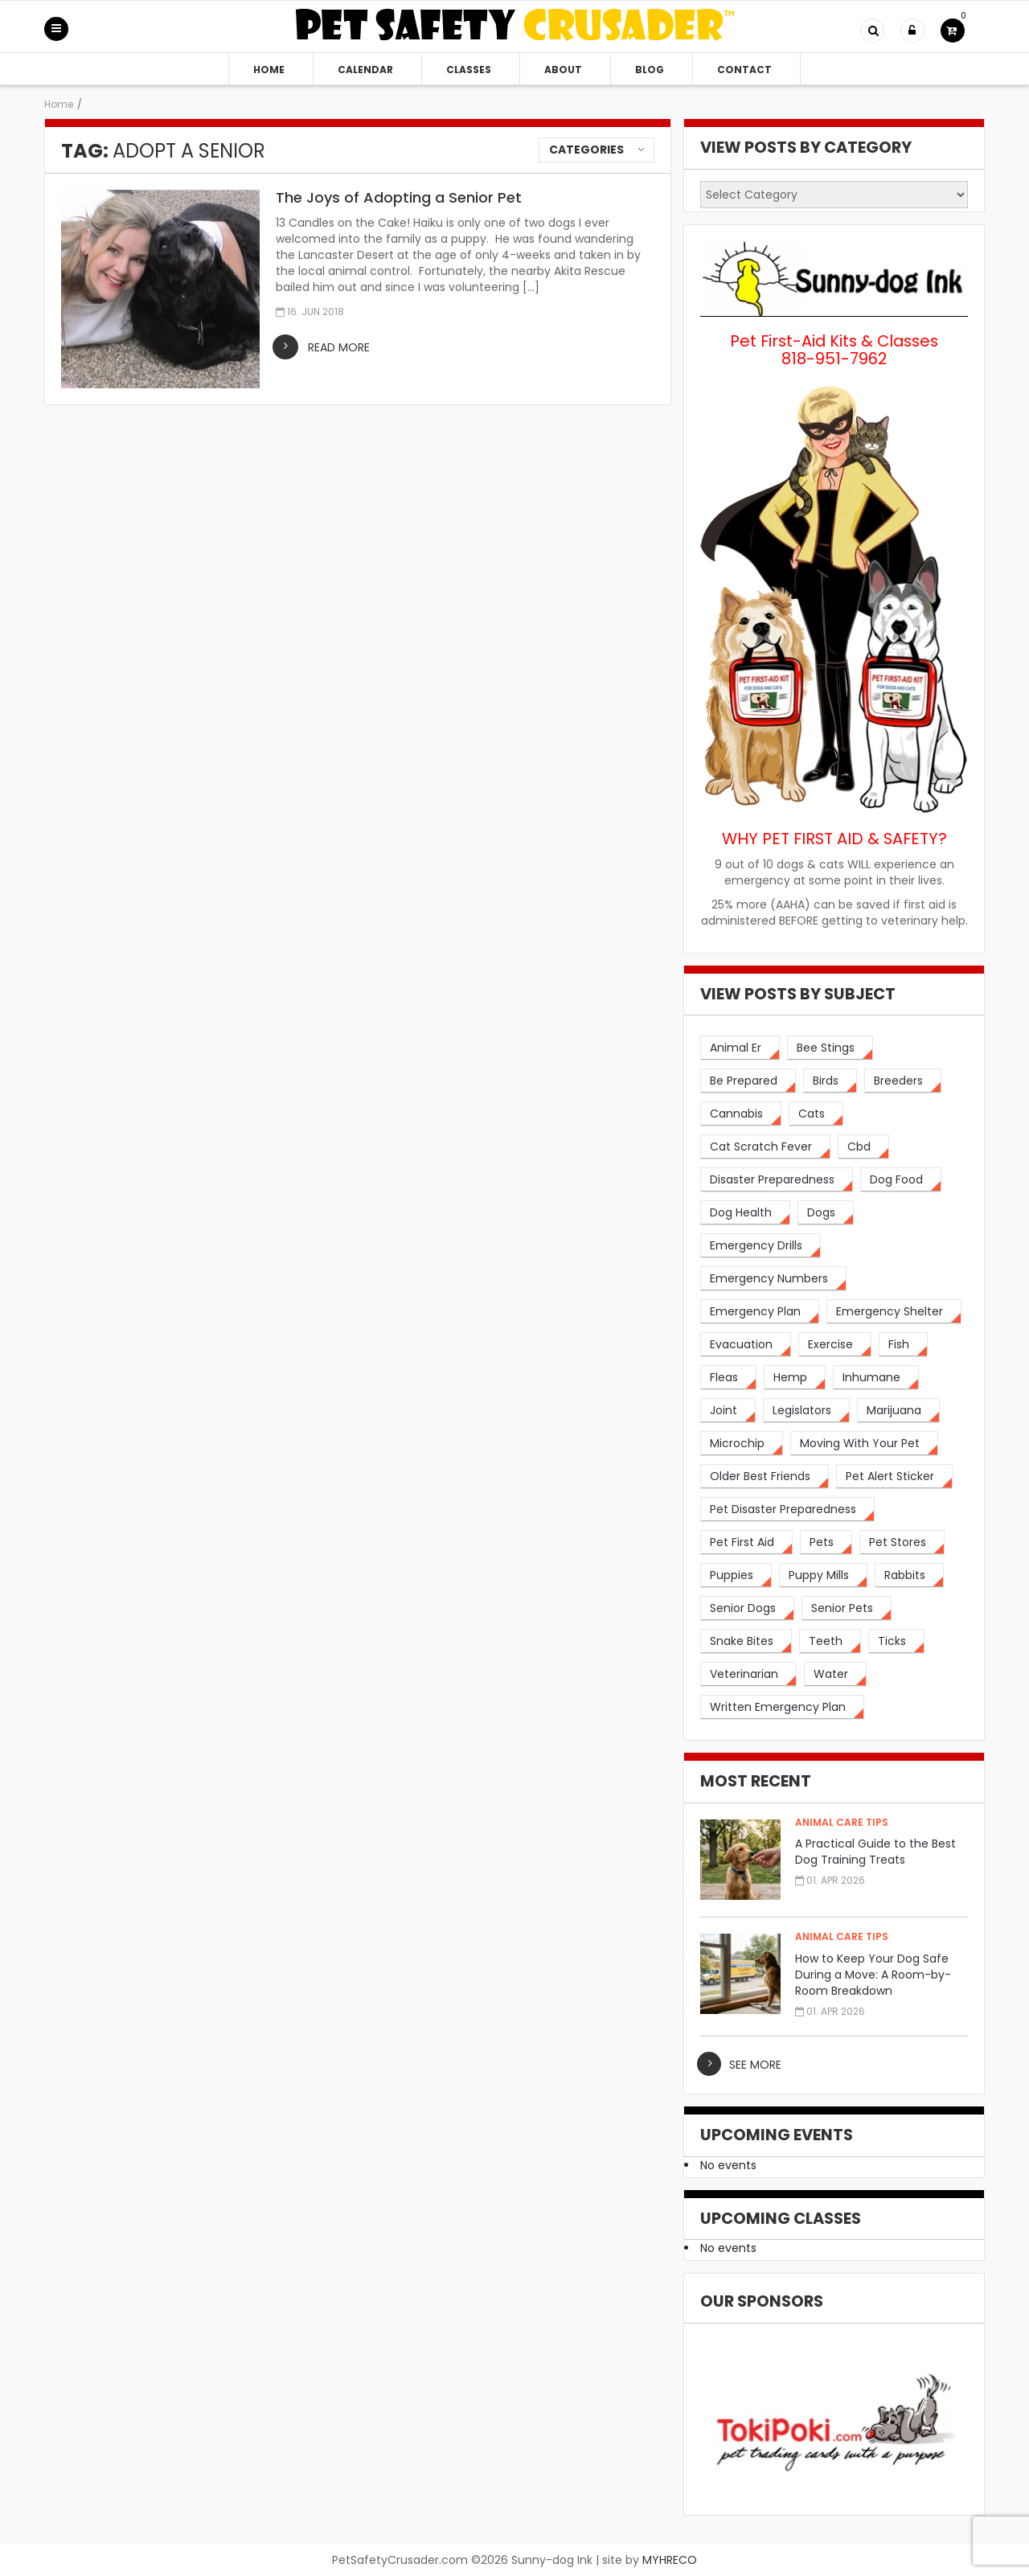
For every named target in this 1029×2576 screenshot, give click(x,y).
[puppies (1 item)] (736, 1575)
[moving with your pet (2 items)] (864, 1443)
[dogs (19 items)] (825, 1212)
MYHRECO (669, 2560)
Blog (649, 69)
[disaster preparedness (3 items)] (776, 1179)
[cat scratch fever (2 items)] (765, 1146)
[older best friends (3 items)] (764, 1476)
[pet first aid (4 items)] (746, 1542)
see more (755, 2065)
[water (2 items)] (835, 1674)
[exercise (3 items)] (834, 1344)
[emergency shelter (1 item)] (893, 1311)
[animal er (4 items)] (740, 1048)
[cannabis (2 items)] (740, 1113)
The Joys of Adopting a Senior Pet (399, 197)
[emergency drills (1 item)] (760, 1245)
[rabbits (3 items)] (909, 1575)
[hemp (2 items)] (795, 1377)
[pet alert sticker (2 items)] (894, 1476)
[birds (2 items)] (830, 1081)
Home (269, 69)
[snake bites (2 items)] (746, 1641)
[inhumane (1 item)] (876, 1377)
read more (339, 347)
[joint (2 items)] (728, 1410)
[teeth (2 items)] (830, 1641)
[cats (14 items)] (816, 1113)
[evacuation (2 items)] (745, 1344)
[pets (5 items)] (826, 1542)
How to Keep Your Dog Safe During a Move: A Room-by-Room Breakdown (873, 1974)
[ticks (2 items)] (896, 1641)
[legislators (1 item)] (806, 1410)
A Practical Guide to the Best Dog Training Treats (875, 1852)
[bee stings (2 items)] (830, 1048)
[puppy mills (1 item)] (823, 1575)
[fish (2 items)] (903, 1344)
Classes (468, 69)
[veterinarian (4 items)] (748, 1674)
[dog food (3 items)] (900, 1179)
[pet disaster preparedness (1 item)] (787, 1509)
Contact (744, 69)
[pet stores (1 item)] (902, 1542)
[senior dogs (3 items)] (747, 1608)
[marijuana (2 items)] (898, 1410)
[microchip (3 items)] (741, 1443)
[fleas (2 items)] (728, 1377)
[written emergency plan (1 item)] (782, 1707)
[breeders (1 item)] (902, 1081)
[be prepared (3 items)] (748, 1081)
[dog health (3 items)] (745, 1212)
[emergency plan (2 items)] (759, 1311)
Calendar (365, 69)
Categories (586, 150)
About (563, 69)
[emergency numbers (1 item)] (773, 1278)
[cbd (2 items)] (863, 1146)
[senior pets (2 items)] (846, 1608)
